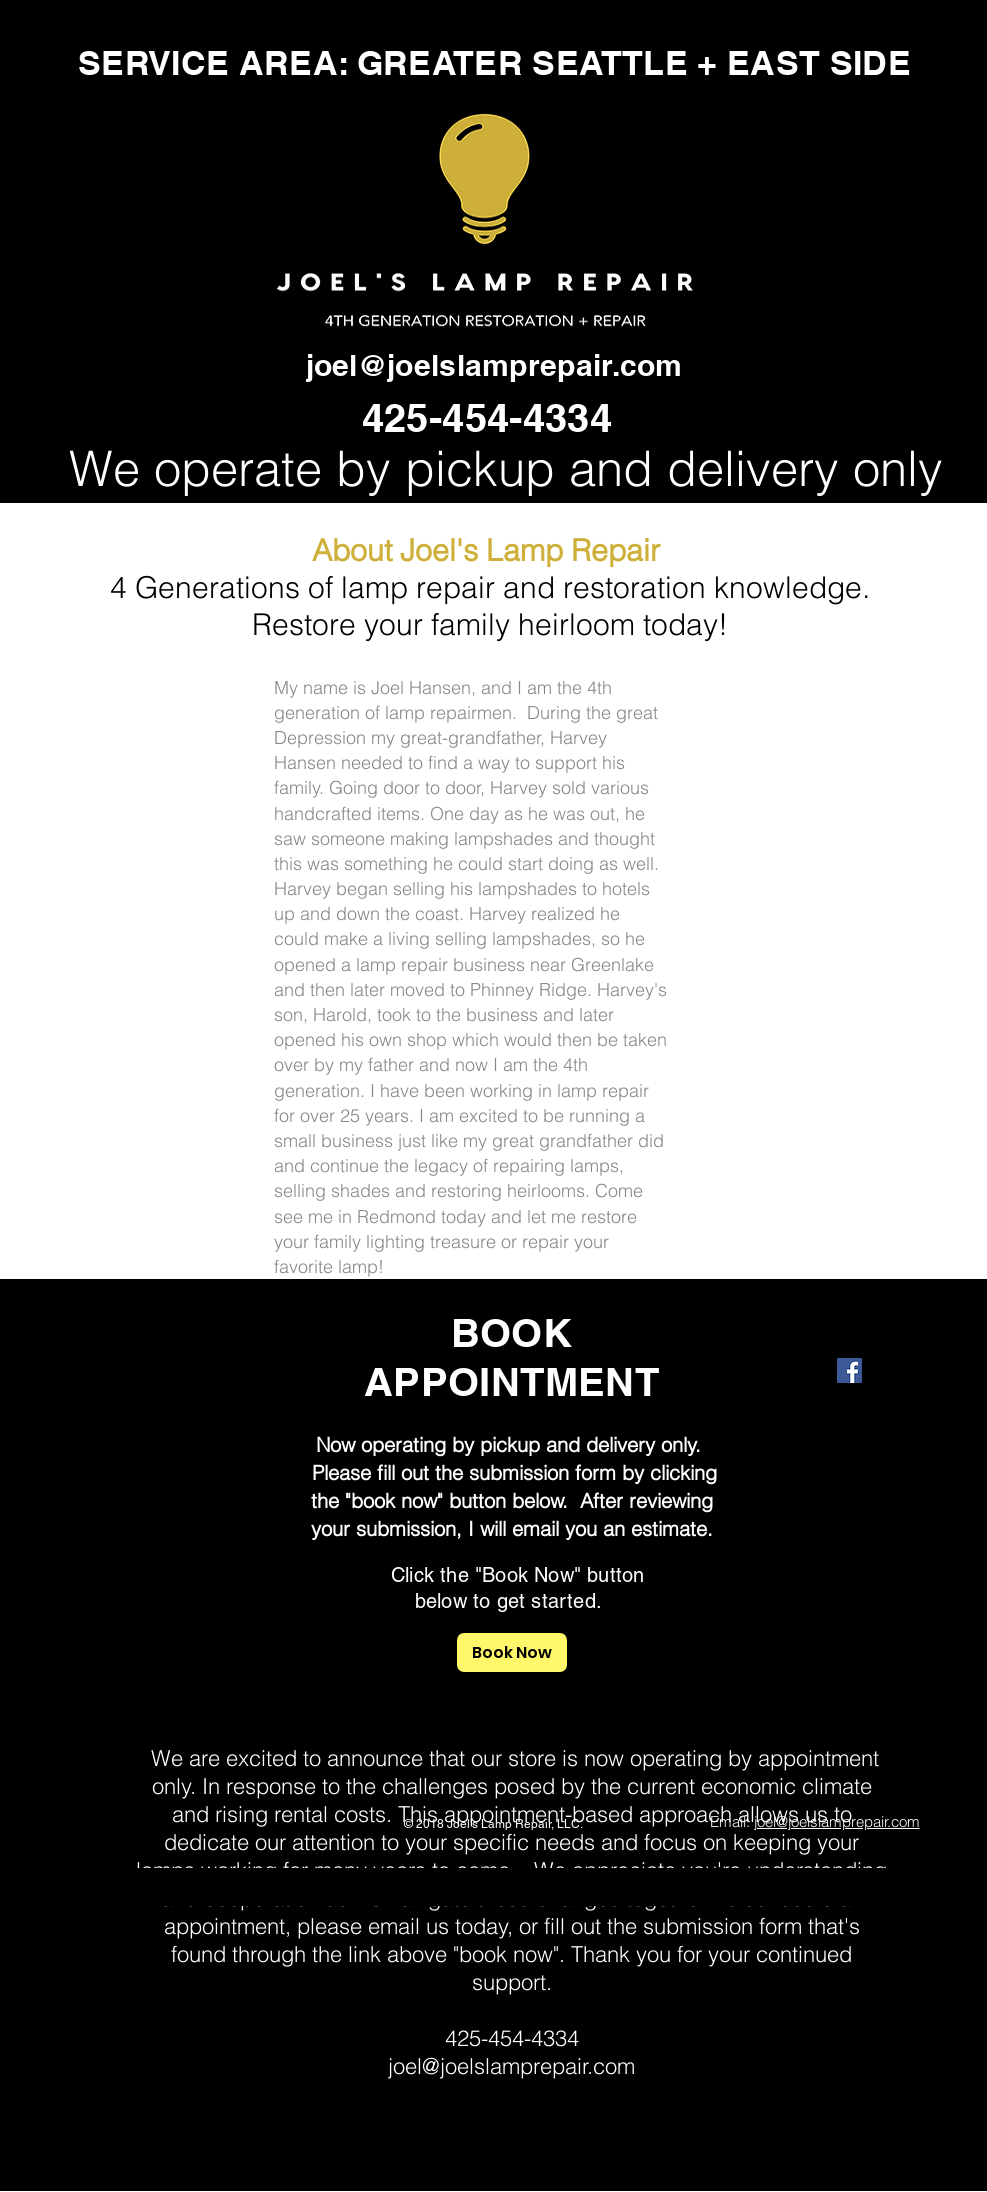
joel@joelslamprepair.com (494, 365)
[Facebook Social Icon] (849, 1370)
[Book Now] (512, 1652)
